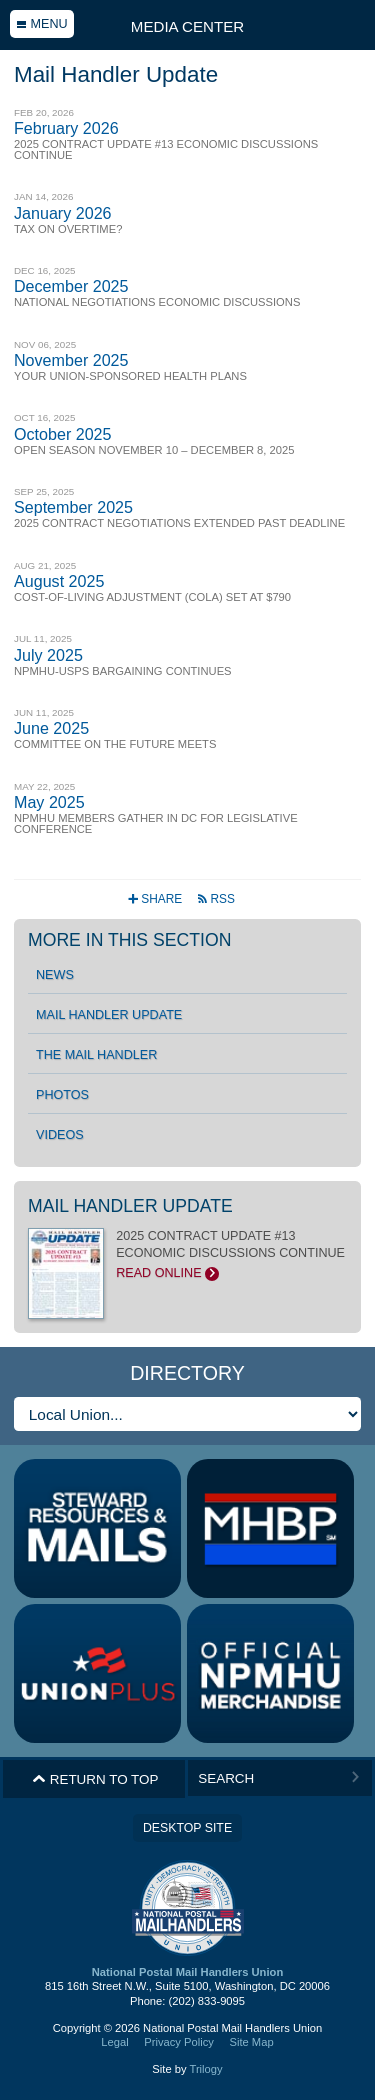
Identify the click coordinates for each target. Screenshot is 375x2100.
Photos (62, 1095)
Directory (187, 1373)
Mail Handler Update (109, 1015)
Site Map (251, 2042)
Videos (60, 1135)
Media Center (187, 26)
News (55, 975)
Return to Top (95, 1779)
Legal (114, 2042)
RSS (215, 899)
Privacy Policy (179, 2042)
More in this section (129, 940)
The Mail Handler (96, 1055)
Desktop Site (187, 1828)
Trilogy (205, 2069)
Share (156, 899)
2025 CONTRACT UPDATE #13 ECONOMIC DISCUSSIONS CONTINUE (187, 1254)
